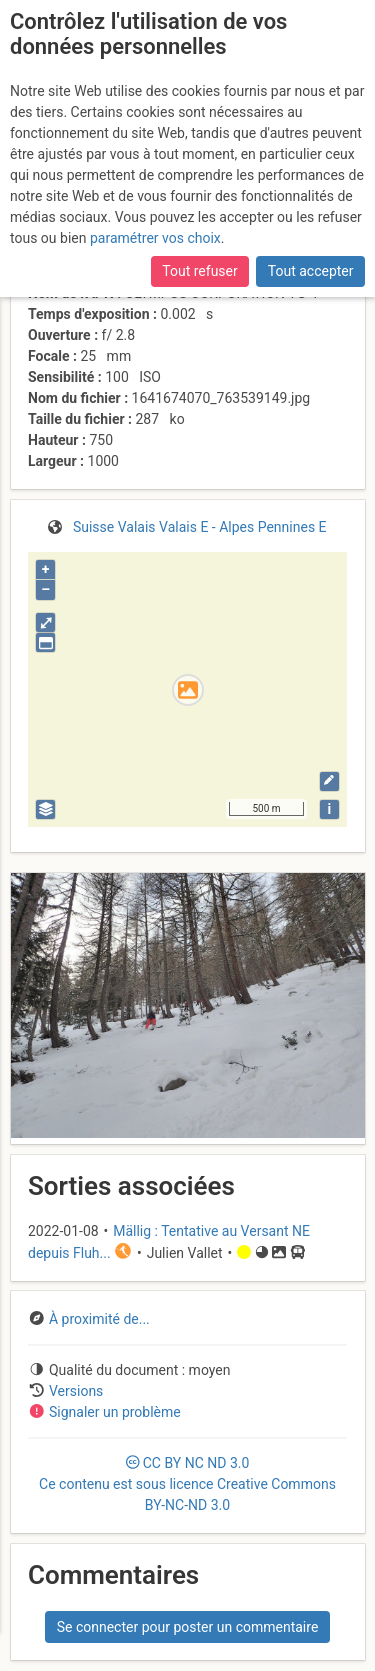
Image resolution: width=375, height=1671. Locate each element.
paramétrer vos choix (155, 238)
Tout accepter (311, 271)
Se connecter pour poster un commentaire (188, 1627)
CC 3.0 (187, 1484)
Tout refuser (199, 271)
